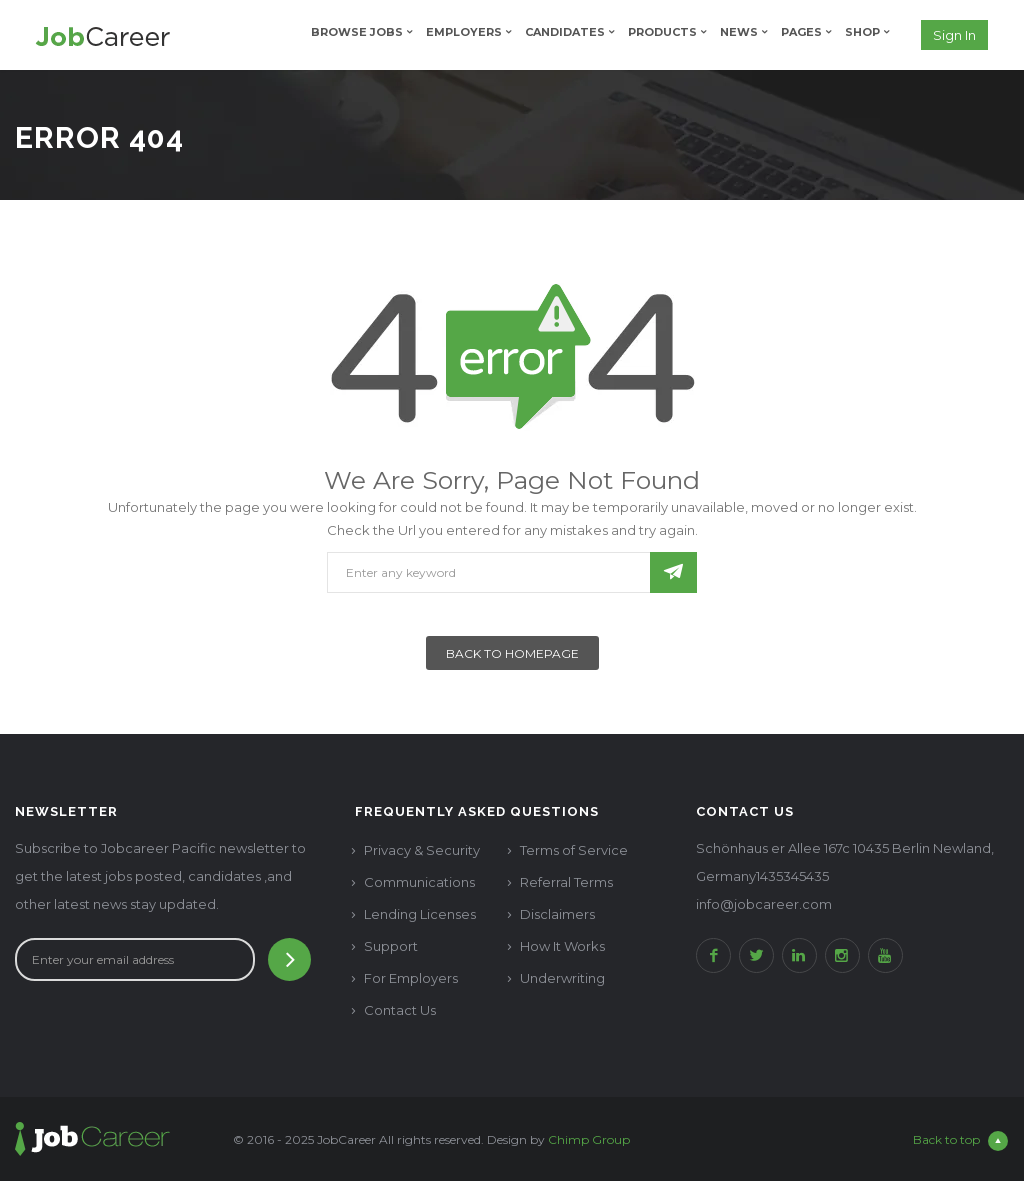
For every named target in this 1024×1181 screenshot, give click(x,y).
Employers (464, 32)
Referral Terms (566, 882)
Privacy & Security (422, 850)
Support (391, 946)
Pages (801, 32)
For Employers (411, 978)
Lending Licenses (420, 914)
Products (662, 32)
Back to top (960, 1141)
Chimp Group (589, 1139)
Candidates (565, 32)
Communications (419, 882)
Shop (862, 32)
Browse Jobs (357, 32)
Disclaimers (557, 914)
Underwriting (562, 978)
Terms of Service (574, 850)
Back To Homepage (512, 653)
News (739, 32)
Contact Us (400, 1010)
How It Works (562, 946)
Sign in (954, 35)
